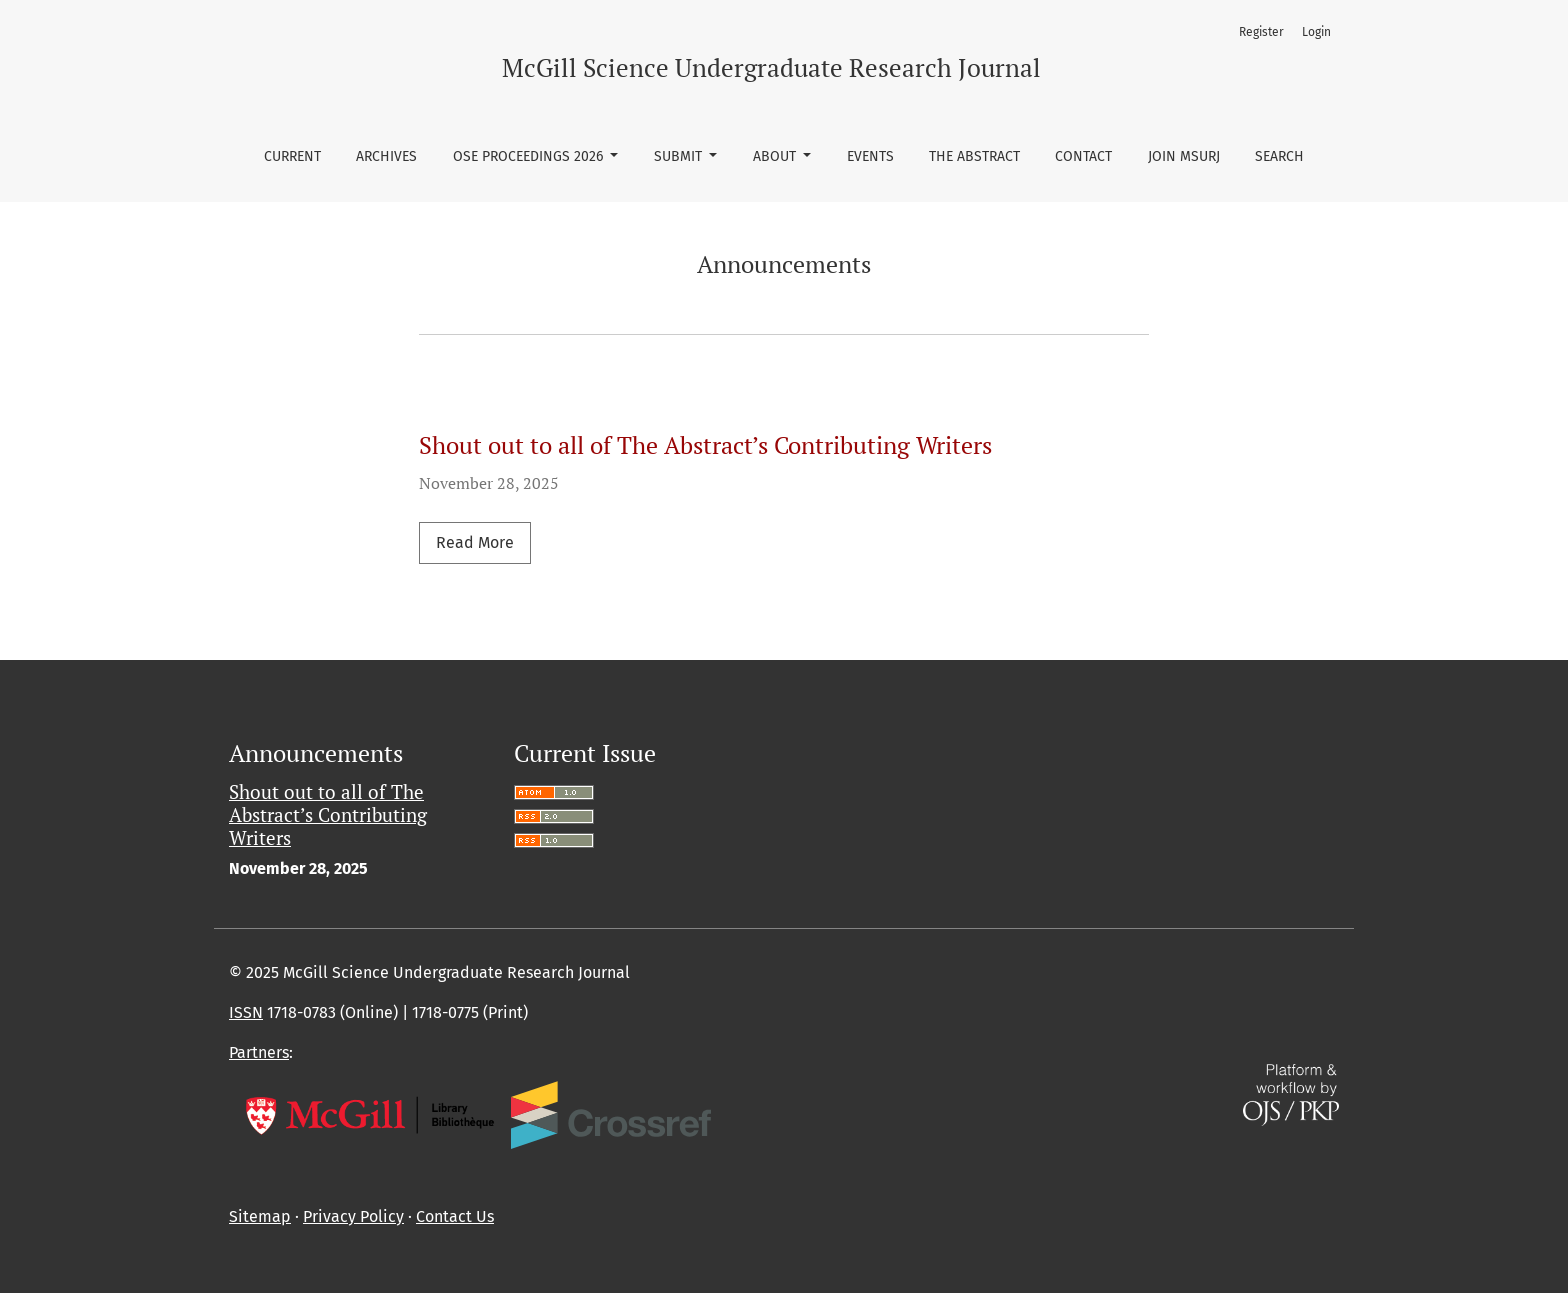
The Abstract (974, 156)
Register (1261, 32)
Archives (386, 156)
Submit (680, 156)
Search (1279, 156)
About (776, 156)
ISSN (246, 1012)
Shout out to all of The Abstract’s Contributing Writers (705, 445)
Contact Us (455, 1216)
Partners (259, 1052)
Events (870, 156)
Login (1316, 32)
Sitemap (260, 1216)
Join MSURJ (1184, 156)
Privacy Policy (353, 1216)
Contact (1083, 156)
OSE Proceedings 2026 (530, 156)
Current (292, 156)
